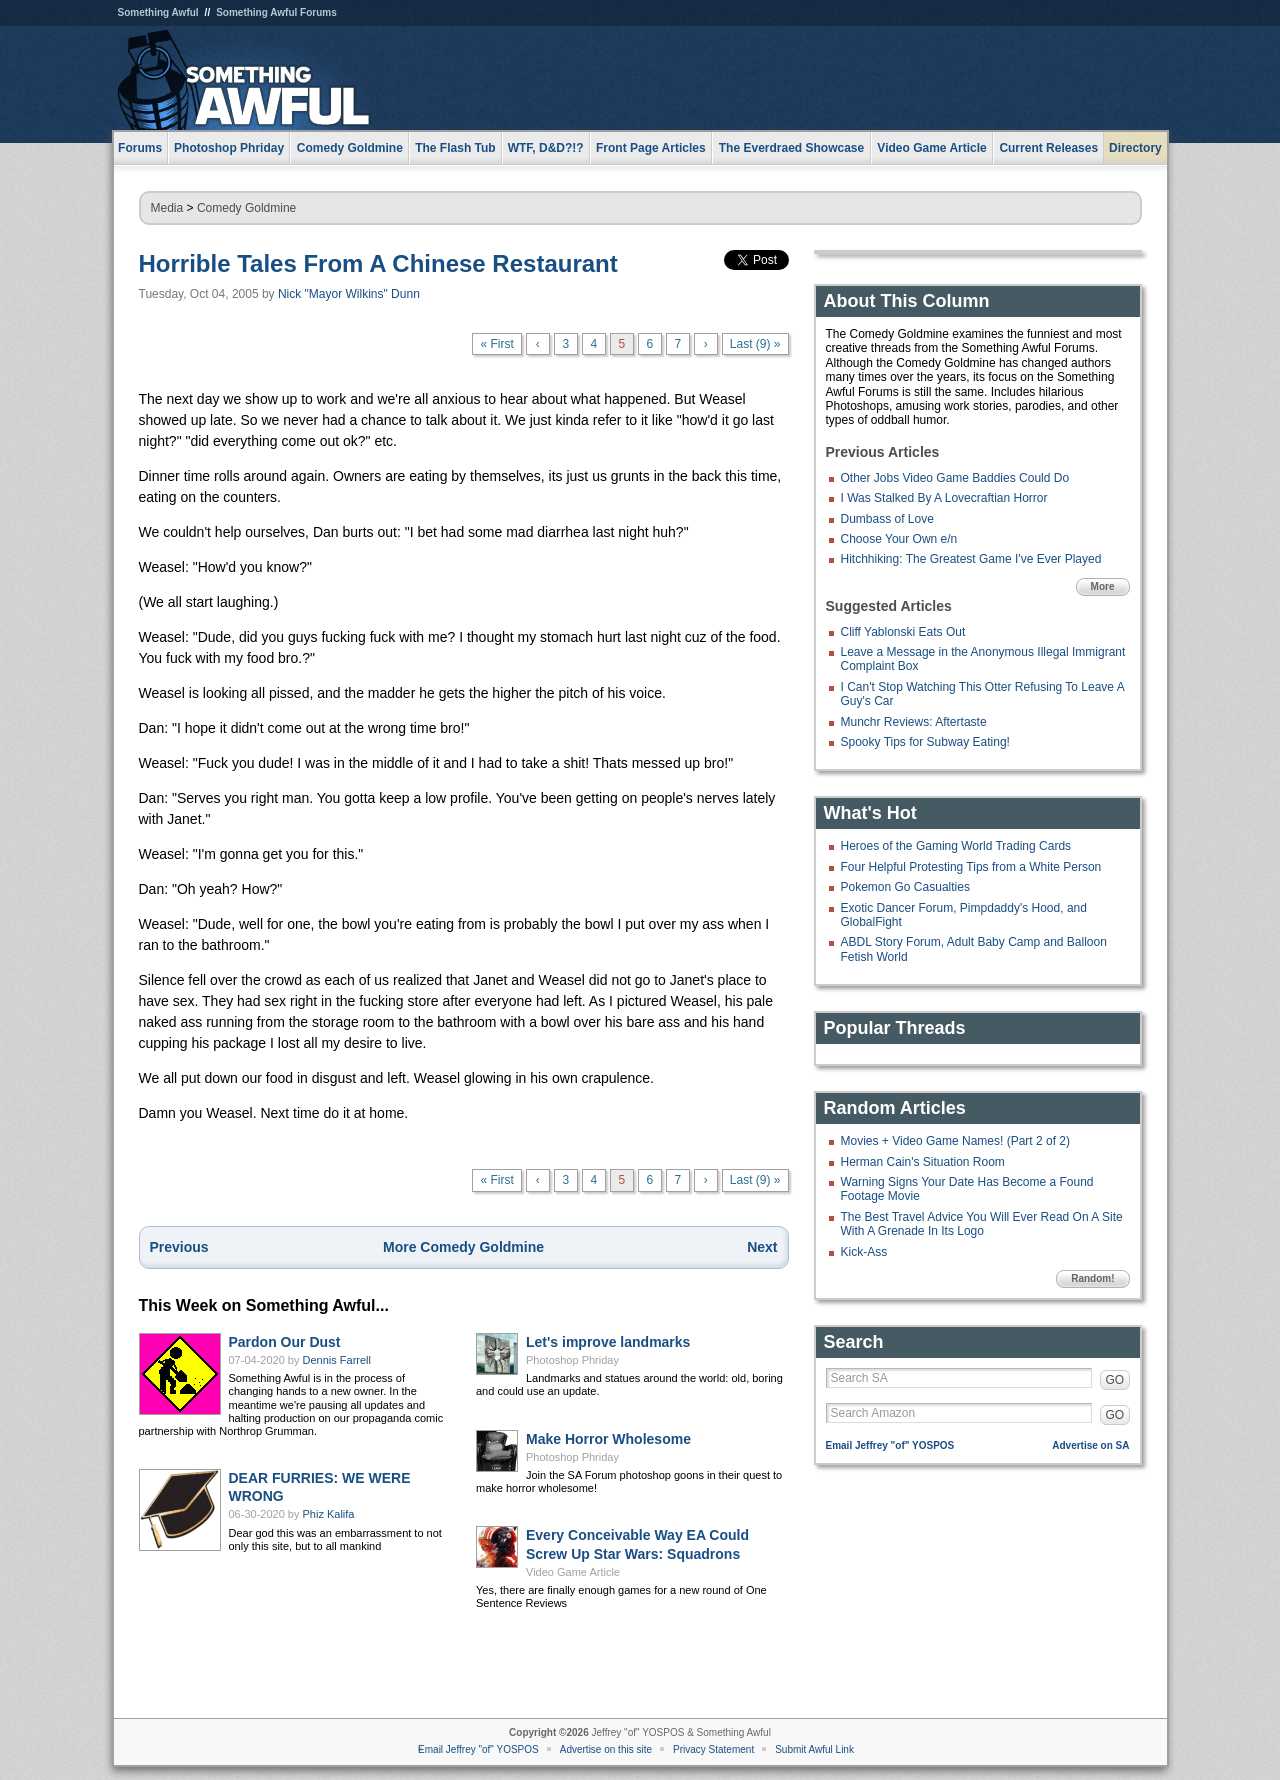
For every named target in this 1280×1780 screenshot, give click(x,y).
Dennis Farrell (337, 1360)
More (1103, 586)
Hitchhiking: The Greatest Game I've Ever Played (971, 559)
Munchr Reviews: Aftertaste (914, 722)
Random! (1092, 1278)
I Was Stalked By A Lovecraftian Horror (944, 498)
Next (762, 1247)
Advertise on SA (1090, 1445)
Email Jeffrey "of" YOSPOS (890, 1445)
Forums (140, 148)
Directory (1135, 148)
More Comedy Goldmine (463, 1247)
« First (496, 344)
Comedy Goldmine (246, 208)
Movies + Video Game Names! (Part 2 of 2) (956, 1141)
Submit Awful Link (814, 1749)
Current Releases (1048, 148)
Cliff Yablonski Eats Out (903, 632)
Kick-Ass (864, 1252)
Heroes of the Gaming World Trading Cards (956, 846)
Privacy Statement (713, 1749)
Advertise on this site (606, 1749)
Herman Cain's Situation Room (923, 1162)
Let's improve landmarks (608, 1342)
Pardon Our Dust (285, 1342)
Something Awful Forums (276, 12)
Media (167, 208)
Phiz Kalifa (329, 1514)
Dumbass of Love (887, 519)
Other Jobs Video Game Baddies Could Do (955, 478)
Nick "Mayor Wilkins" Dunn (349, 294)
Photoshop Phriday (572, 1360)
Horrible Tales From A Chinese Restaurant (378, 263)
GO (1115, 1380)
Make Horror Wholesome (608, 1439)
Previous (179, 1247)
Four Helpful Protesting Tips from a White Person (971, 867)
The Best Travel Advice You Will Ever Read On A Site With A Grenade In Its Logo (982, 1224)
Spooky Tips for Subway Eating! (925, 742)
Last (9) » (755, 344)
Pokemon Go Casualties (905, 887)
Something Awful (158, 12)
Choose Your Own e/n (899, 539)
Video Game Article (573, 1572)
